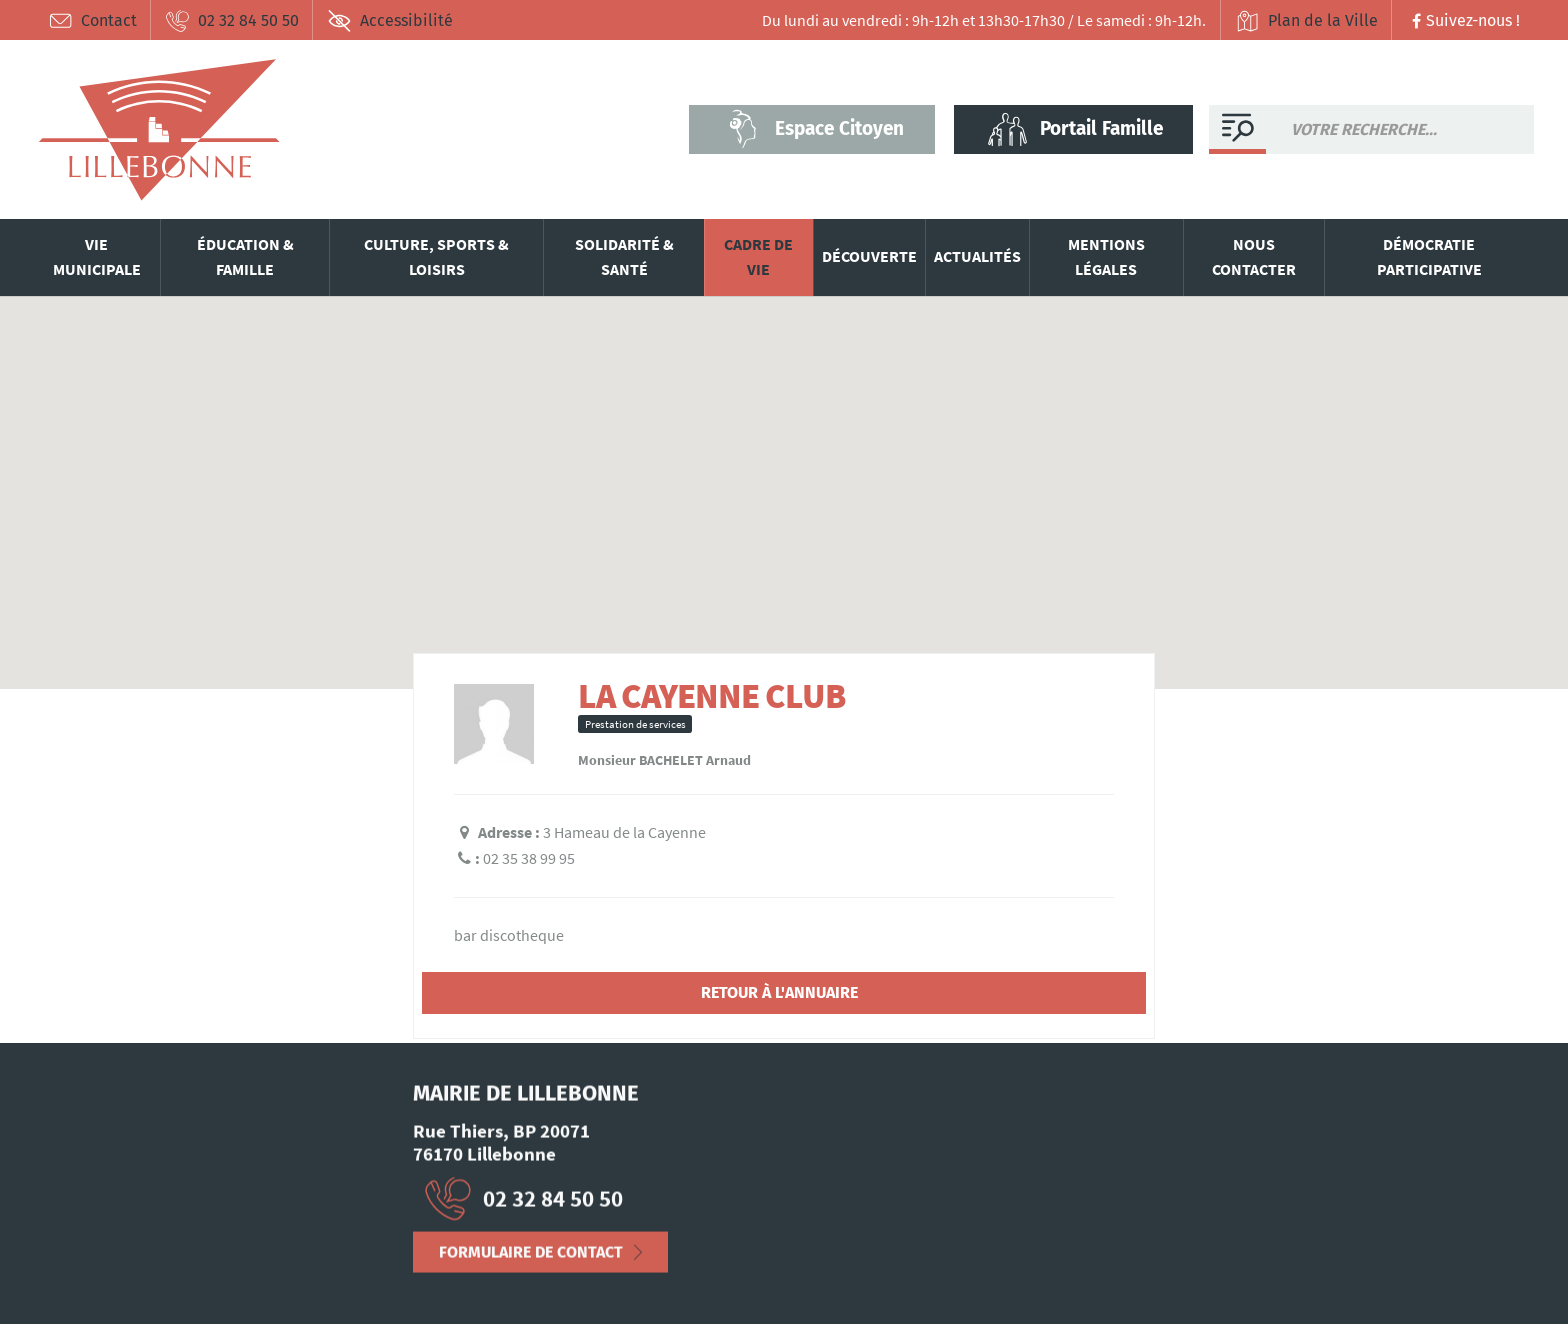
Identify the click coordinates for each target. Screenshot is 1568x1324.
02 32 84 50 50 (232, 21)
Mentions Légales (94, 1278)
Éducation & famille (245, 257)
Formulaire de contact (531, 1258)
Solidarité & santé (624, 257)
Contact (92, 21)
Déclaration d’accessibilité (254, 1278)
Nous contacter (1254, 257)
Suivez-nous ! (1463, 20)
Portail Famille (1074, 129)
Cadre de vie (758, 257)
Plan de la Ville (1306, 21)
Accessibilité (390, 21)
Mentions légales (1106, 257)
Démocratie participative (1429, 257)
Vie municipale (97, 257)
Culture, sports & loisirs (436, 257)
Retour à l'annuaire (779, 992)
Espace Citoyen (812, 129)
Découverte (869, 256)
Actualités (977, 256)
